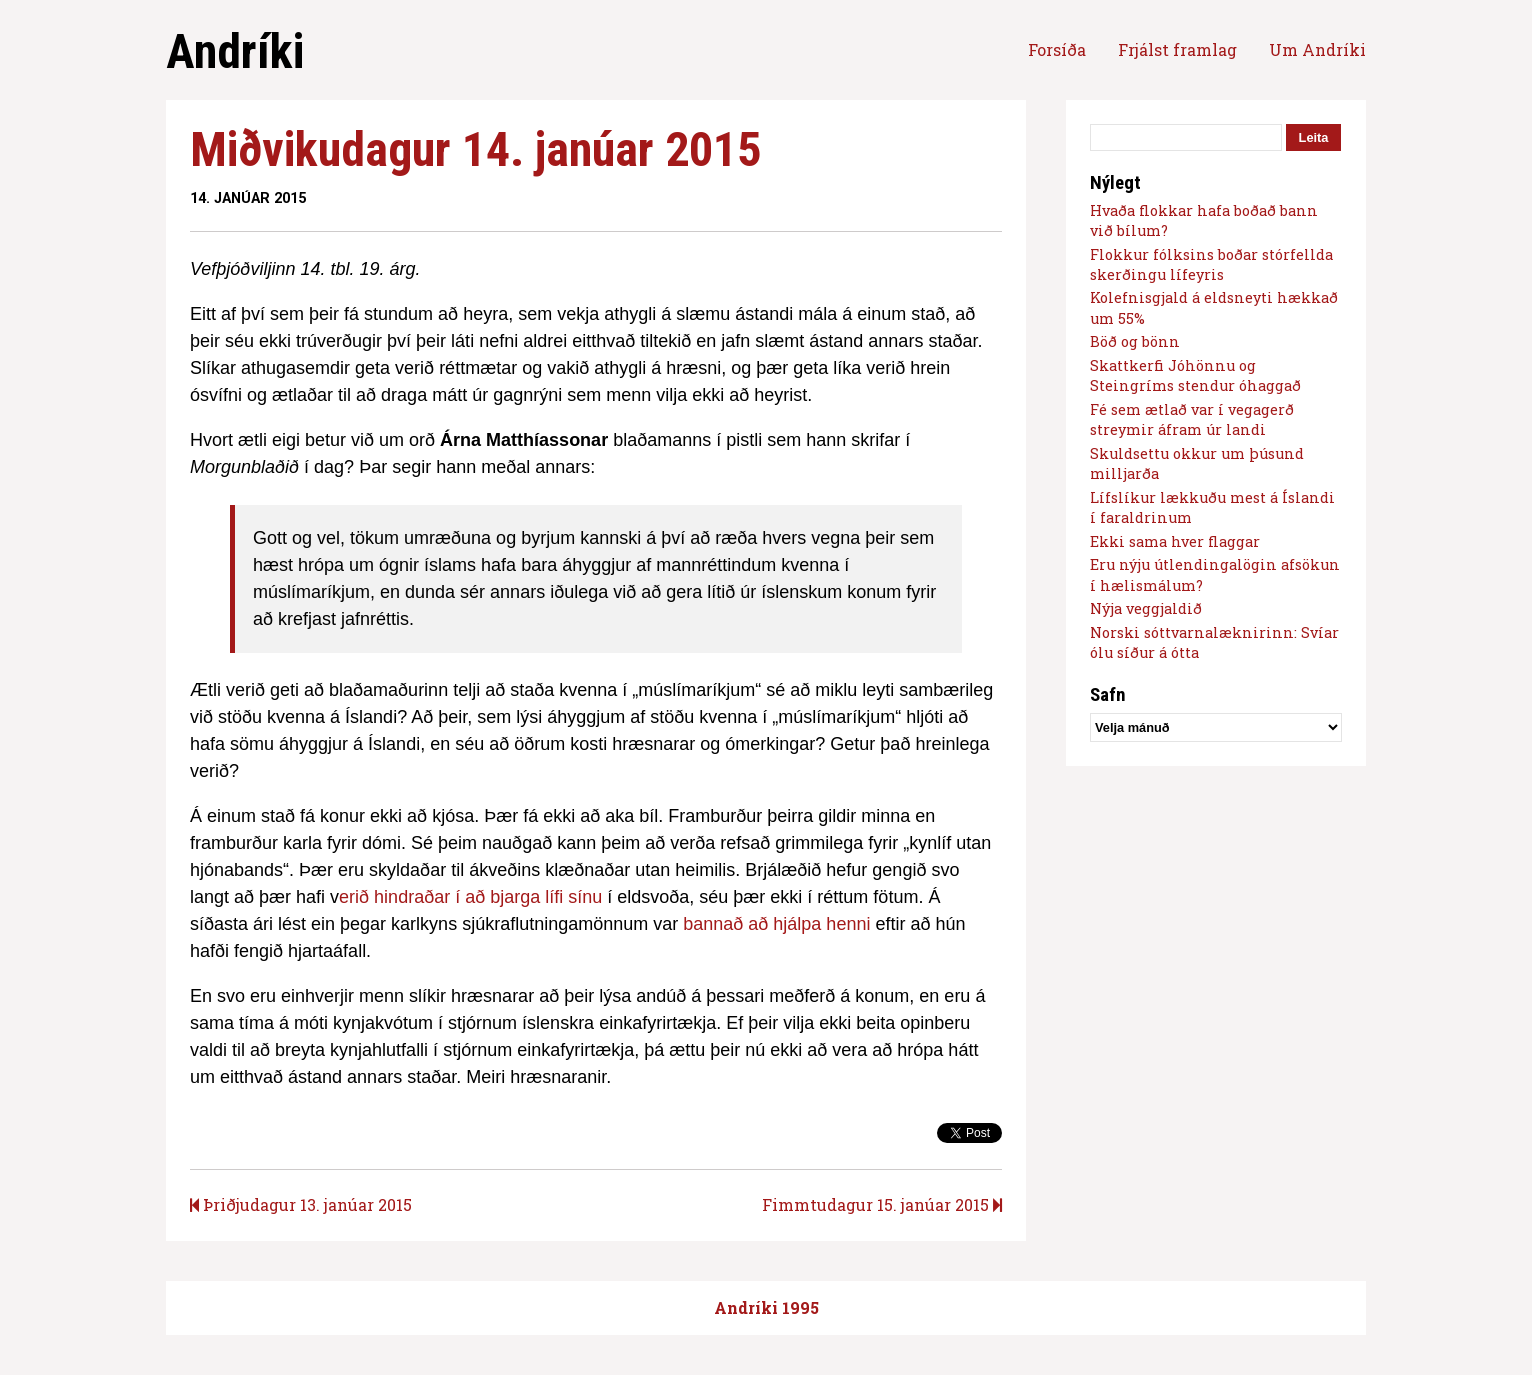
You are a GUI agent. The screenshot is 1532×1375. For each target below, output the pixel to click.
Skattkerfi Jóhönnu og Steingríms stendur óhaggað (1195, 375)
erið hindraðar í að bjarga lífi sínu (470, 897)
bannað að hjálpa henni (776, 924)
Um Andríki (1317, 49)
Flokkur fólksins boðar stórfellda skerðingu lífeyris (1211, 264)
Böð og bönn (1135, 341)
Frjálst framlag (1177, 49)
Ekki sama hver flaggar (1175, 541)
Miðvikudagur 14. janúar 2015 (475, 149)
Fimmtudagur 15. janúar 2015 (882, 1204)
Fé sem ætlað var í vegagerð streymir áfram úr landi (1192, 419)
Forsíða (1057, 49)
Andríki (235, 51)
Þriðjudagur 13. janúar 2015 (301, 1204)
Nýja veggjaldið (1146, 608)
